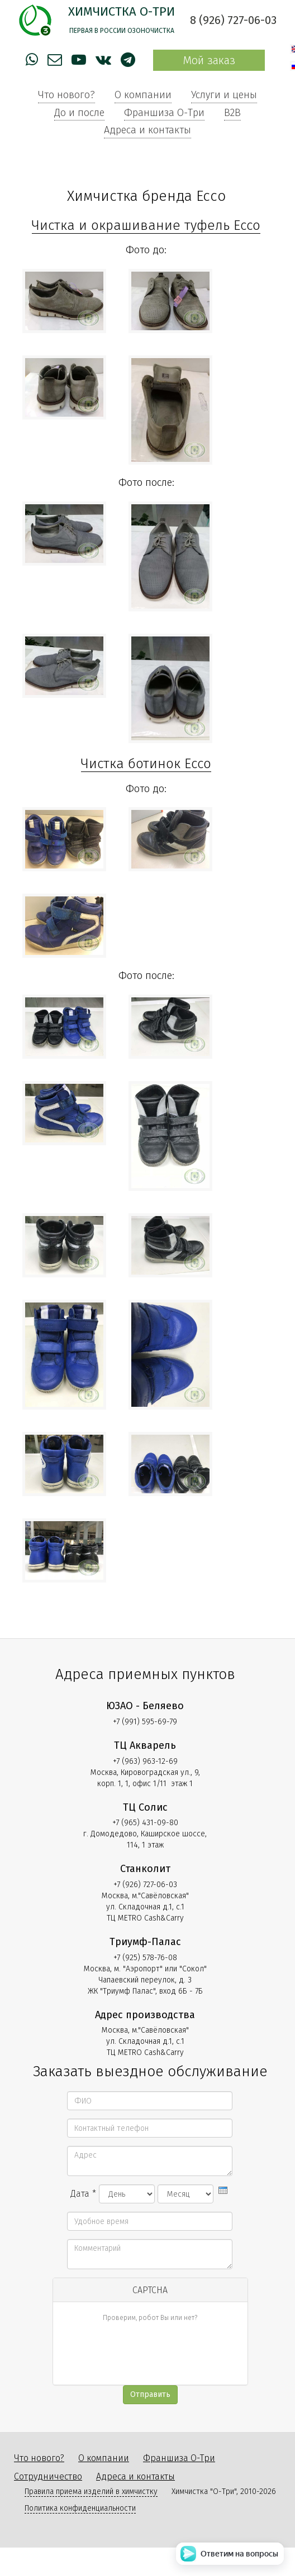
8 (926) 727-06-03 (233, 20)
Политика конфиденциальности (80, 2508)
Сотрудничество (48, 2476)
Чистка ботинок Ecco (146, 763)
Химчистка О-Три (121, 11)
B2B (232, 113)
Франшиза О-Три (164, 113)
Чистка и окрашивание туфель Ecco (146, 225)
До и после (79, 113)
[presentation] (223, 2190)
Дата (83, 2193)
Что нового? (66, 95)
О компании (143, 95)
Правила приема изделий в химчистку (91, 2491)
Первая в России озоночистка (121, 31)
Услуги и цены (224, 95)
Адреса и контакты (147, 130)
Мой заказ (209, 60)
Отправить (150, 2394)
